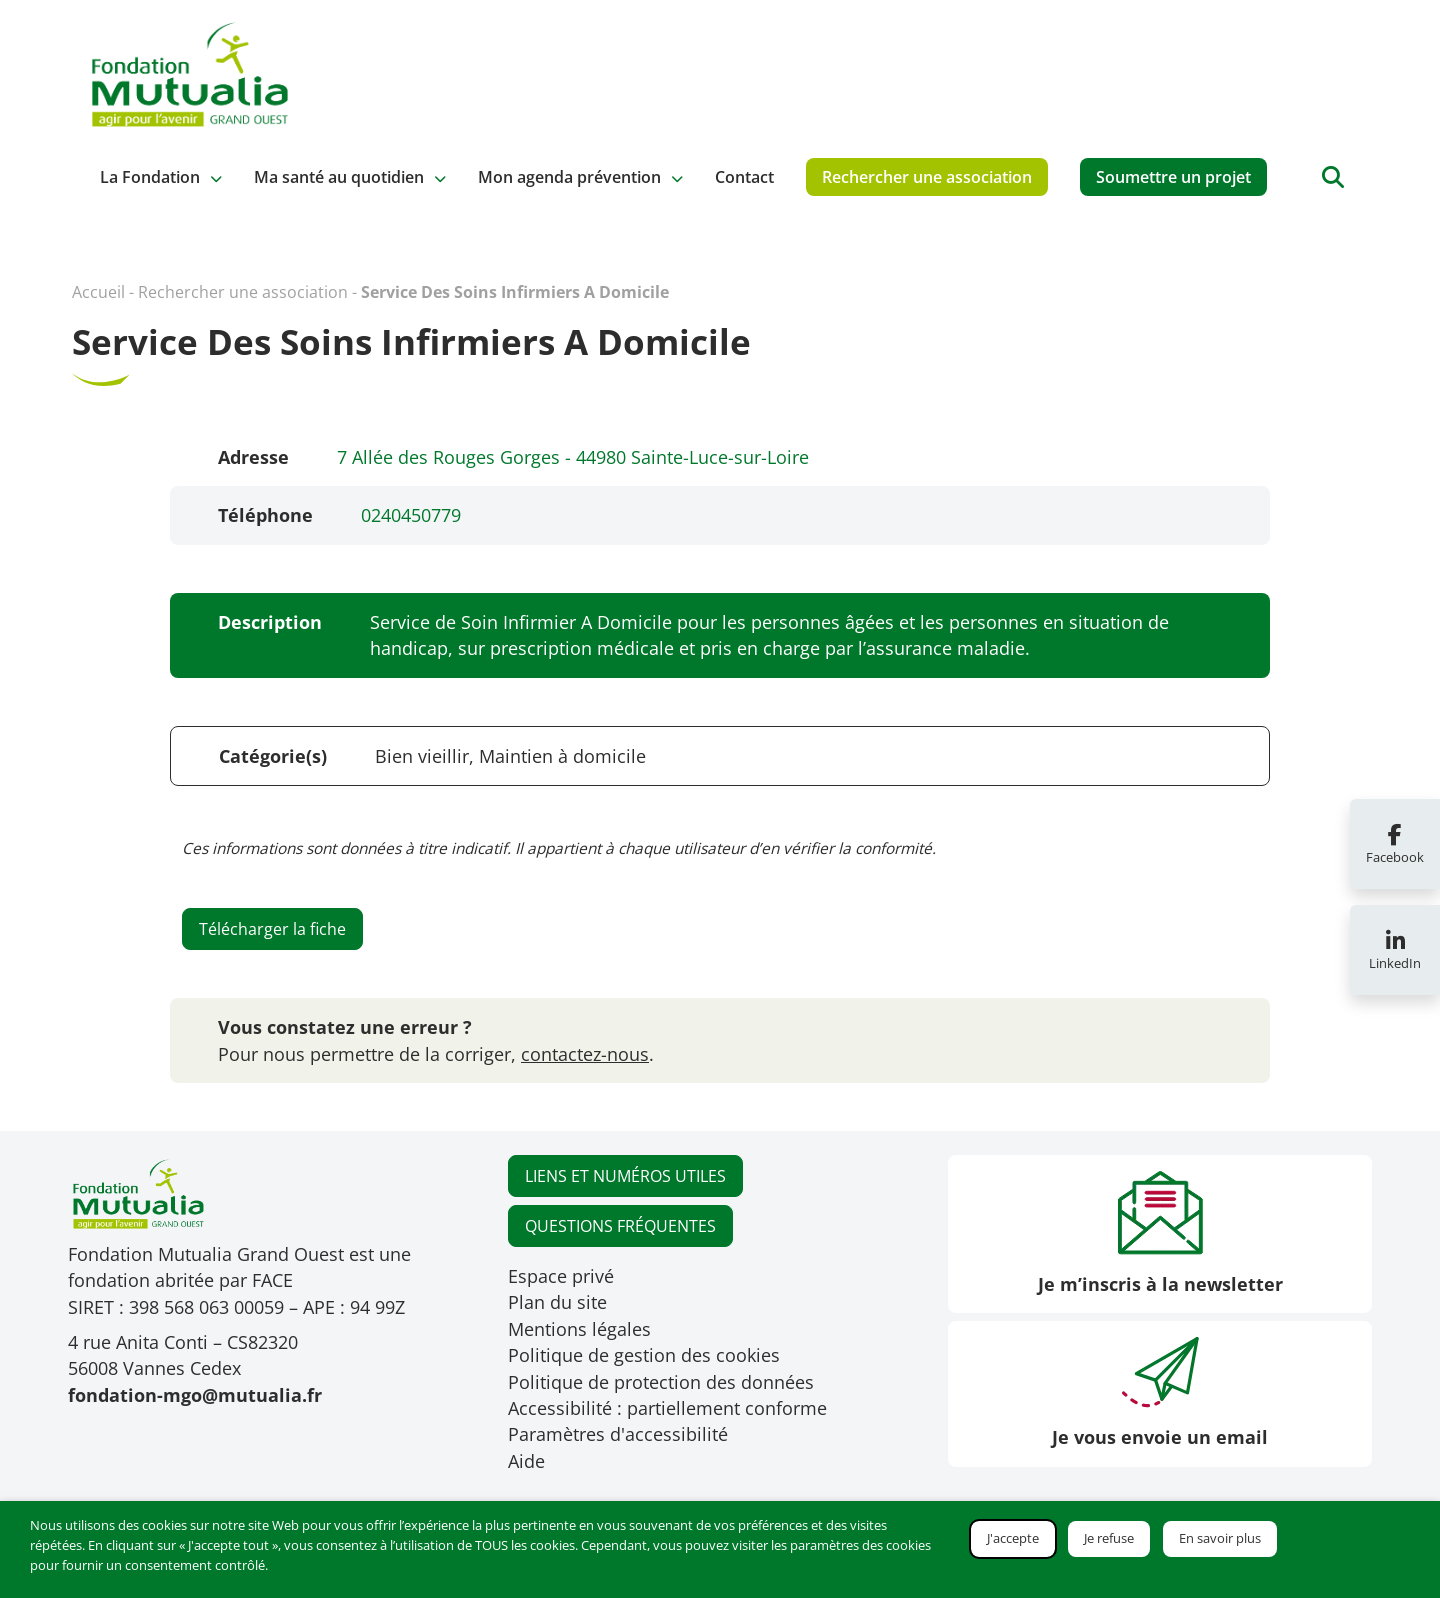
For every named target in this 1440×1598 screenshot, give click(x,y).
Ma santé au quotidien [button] (339, 177)
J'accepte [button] (1013, 1538)
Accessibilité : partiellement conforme (667, 1408)
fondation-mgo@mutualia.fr (195, 1395)
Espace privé (561, 1276)
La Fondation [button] (150, 177)
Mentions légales (579, 1329)
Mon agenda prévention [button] (569, 177)
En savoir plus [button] (1220, 1538)
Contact (744, 177)
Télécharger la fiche (272, 929)
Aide (526, 1461)
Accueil (98, 292)
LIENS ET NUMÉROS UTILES (625, 1176)
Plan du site (557, 1302)
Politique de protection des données (661, 1382)
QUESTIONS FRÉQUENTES (620, 1226)
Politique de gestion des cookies (644, 1355)
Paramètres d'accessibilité (618, 1434)
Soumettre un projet (1173, 177)
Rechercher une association (927, 177)
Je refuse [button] (1109, 1538)
